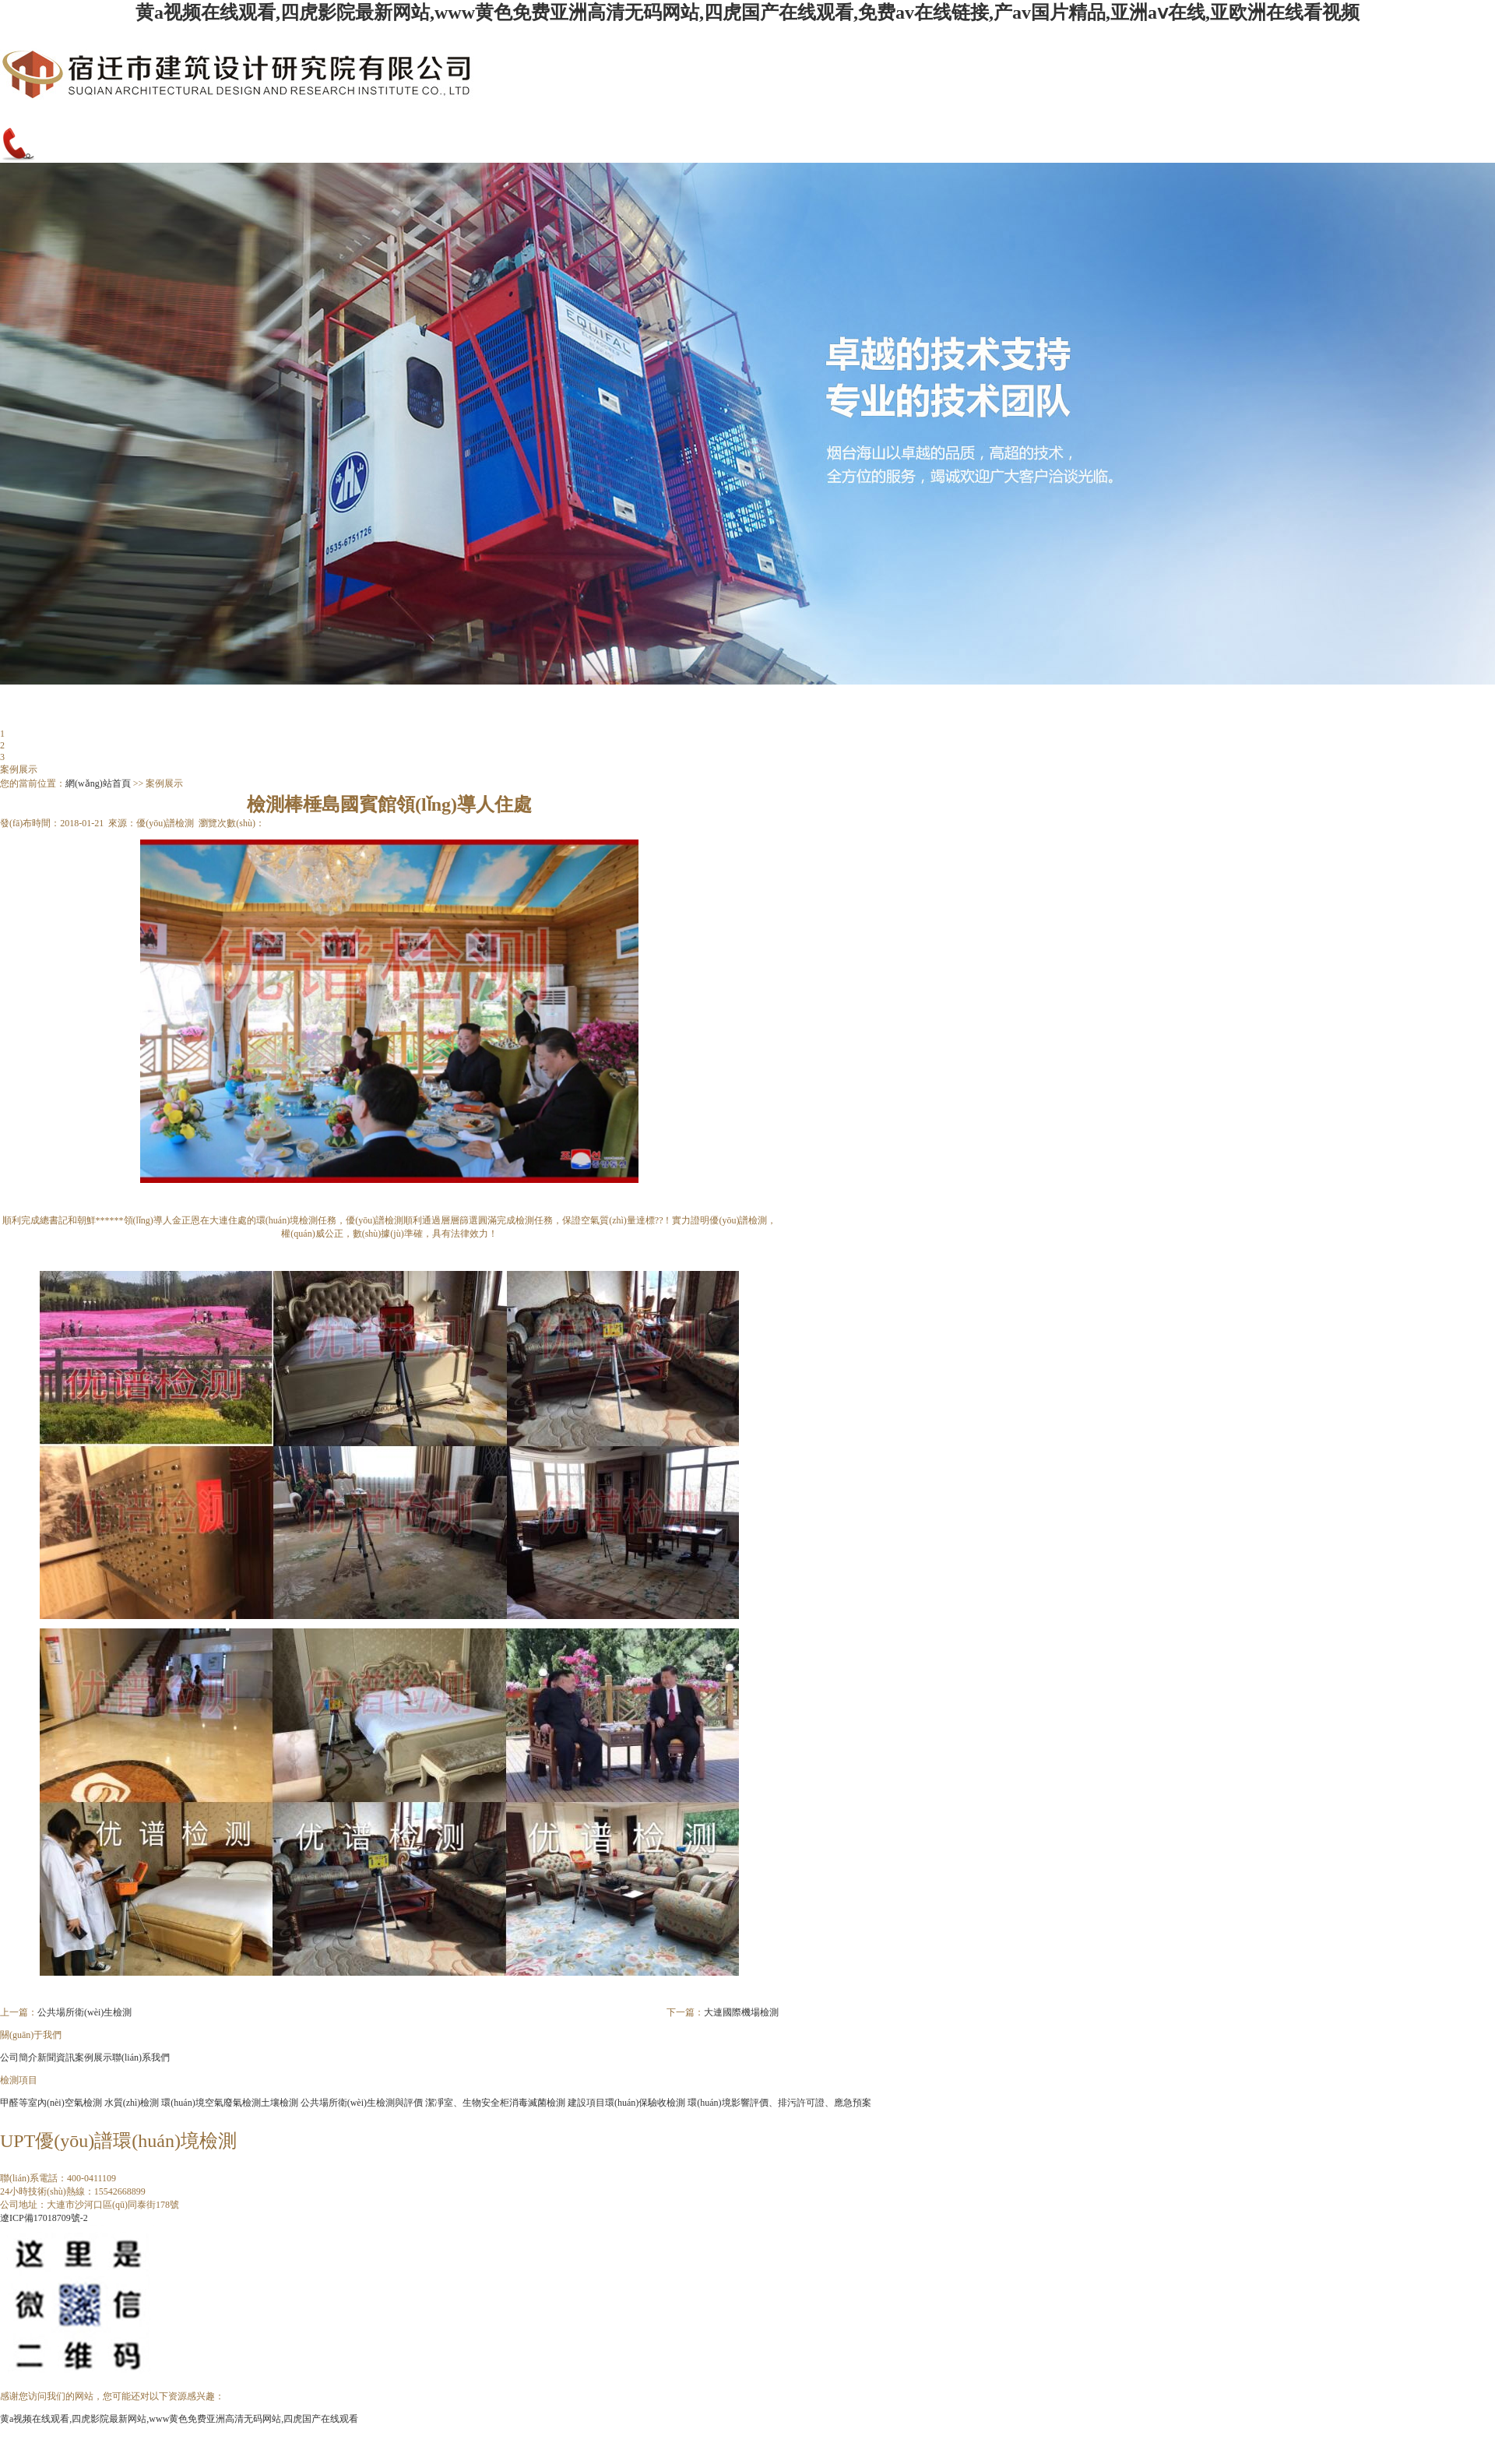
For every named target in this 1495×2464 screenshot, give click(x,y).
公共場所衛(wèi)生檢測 (84, 2012)
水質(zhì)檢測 (132, 2102)
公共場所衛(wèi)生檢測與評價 (362, 2102)
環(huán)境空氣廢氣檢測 (210, 2102)
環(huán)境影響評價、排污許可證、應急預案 (779, 2102)
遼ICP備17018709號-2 (44, 2217)
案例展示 (93, 2057)
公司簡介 (18, 2057)
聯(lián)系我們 (141, 2057)
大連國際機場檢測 (741, 2012)
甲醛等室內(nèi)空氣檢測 (51, 2102)
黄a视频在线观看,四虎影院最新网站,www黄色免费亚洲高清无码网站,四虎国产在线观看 (179, 2418)
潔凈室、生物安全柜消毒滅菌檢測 (495, 2102)
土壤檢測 (279, 2102)
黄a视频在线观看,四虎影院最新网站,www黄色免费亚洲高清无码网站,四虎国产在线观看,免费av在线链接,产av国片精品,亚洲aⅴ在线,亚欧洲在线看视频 (747, 12)
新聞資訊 (56, 2057)
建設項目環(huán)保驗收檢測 (626, 2102)
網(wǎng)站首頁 (98, 783)
